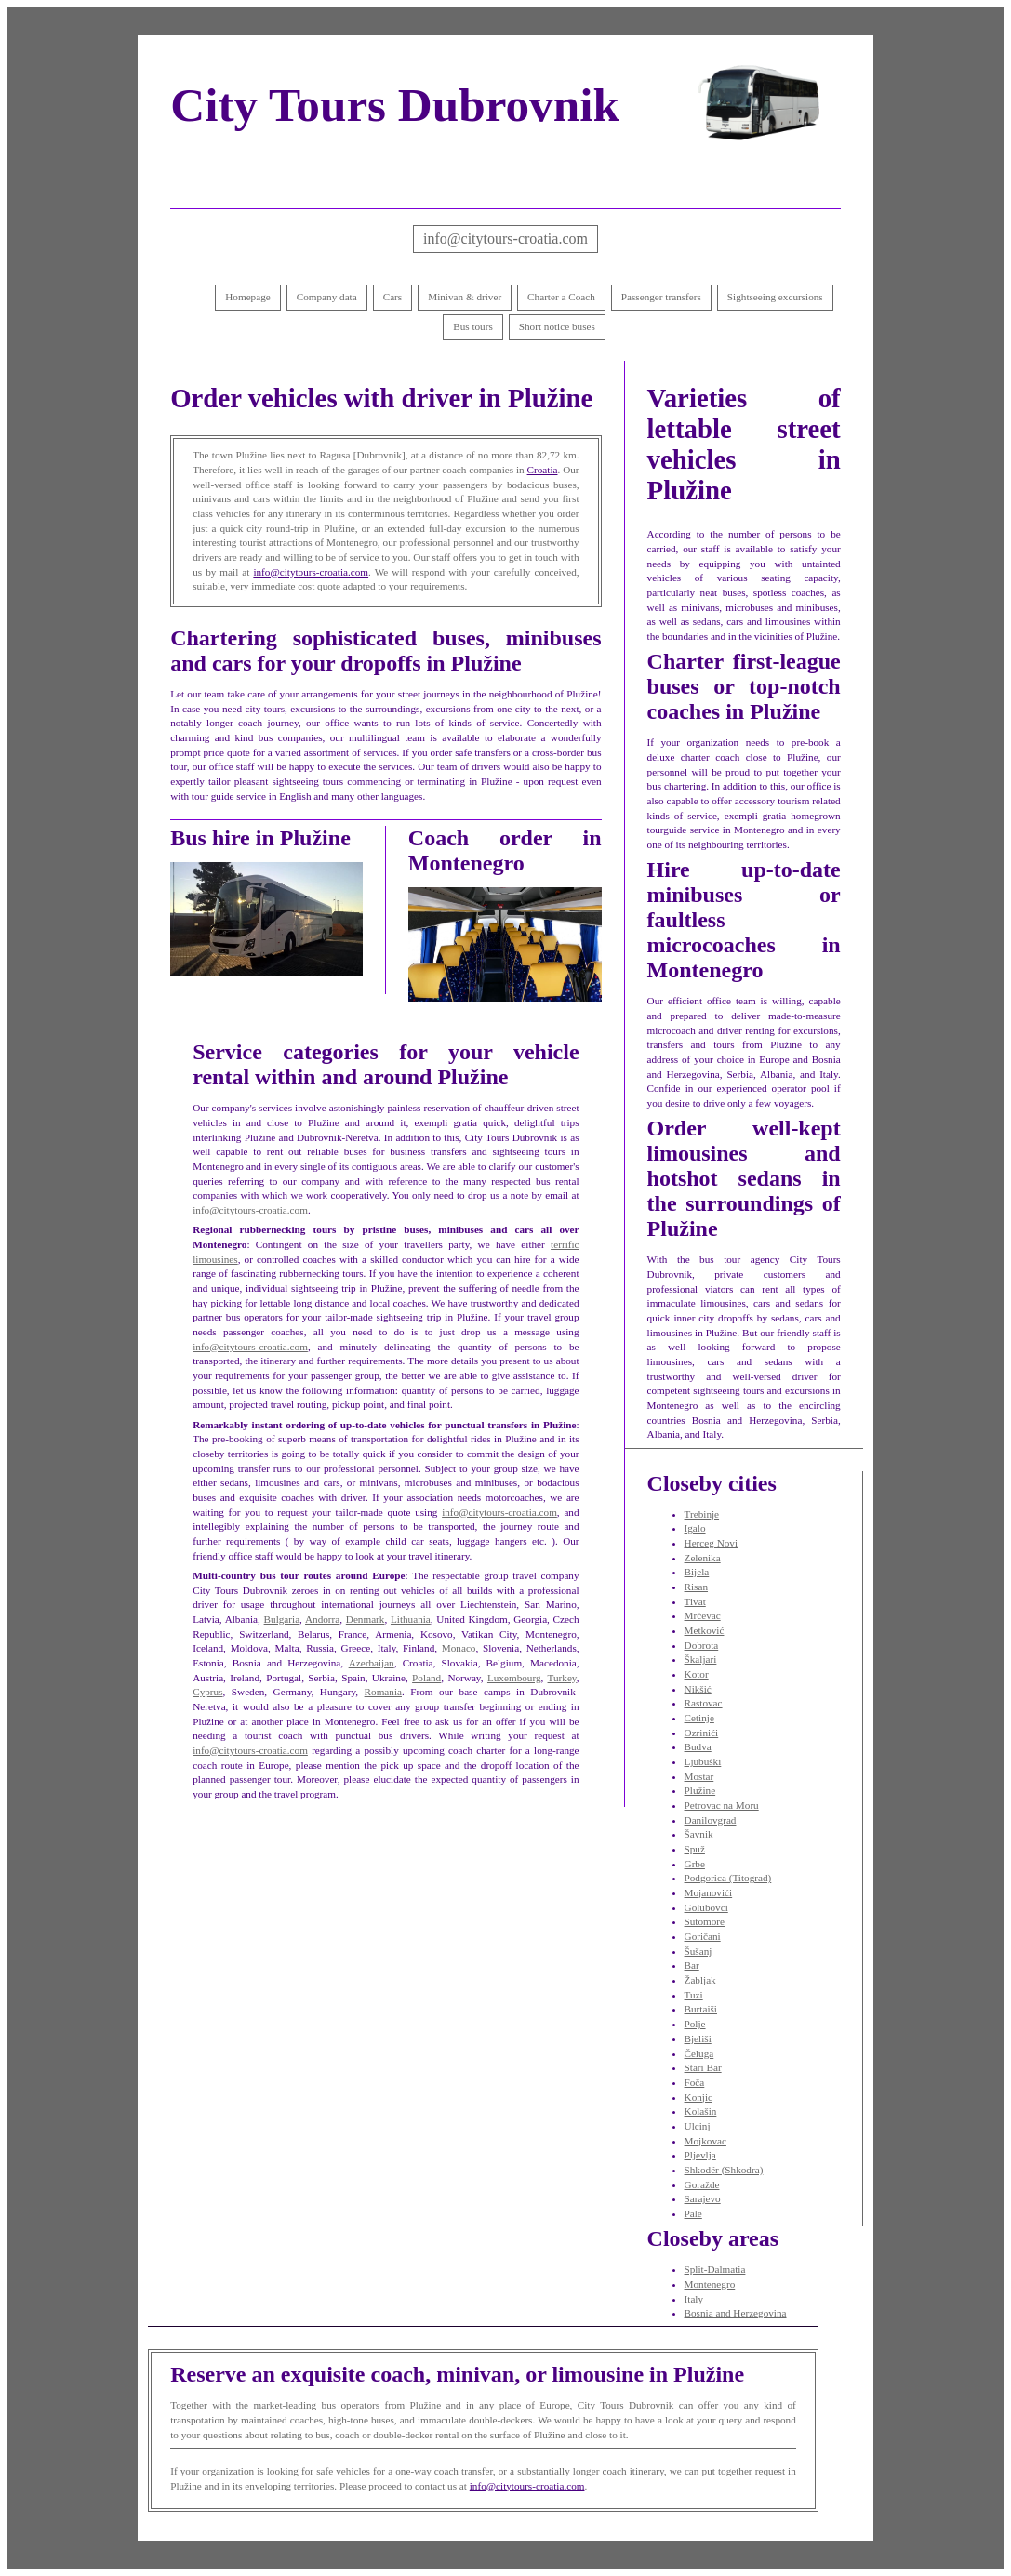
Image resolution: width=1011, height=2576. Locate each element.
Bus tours (473, 326)
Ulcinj (698, 2125)
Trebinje (702, 1514)
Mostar (699, 1776)
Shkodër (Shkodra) (724, 2169)
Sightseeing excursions (775, 296)
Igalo (695, 1528)
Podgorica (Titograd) (728, 1877)
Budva (698, 1746)
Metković (705, 1630)
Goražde (702, 2184)
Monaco (459, 1647)
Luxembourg (514, 1677)
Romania (383, 1691)
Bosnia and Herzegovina (736, 2312)
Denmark (365, 1619)
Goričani (703, 1936)
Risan (696, 1586)
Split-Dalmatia (715, 2269)
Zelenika (703, 1557)
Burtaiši (701, 2008)
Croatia (542, 469)
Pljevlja (700, 2154)
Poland (426, 1677)
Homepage (247, 296)
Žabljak (700, 1979)
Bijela (697, 1571)
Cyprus (207, 1691)
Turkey (562, 1677)
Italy (694, 2298)
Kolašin (701, 2111)
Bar (692, 1965)
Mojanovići (709, 1892)
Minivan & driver (464, 296)
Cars (393, 296)
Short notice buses (557, 326)
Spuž (695, 1848)
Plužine (700, 1790)
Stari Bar (703, 2067)
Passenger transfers (661, 296)
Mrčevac (703, 1615)
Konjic (698, 2097)
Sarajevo (703, 2198)
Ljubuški (703, 1761)
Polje (695, 2023)
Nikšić (698, 1688)
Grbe (695, 1863)
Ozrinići (702, 1732)
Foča (695, 2082)
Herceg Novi (711, 1542)
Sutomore (705, 1921)
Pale (693, 2213)
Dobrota (702, 1645)
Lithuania (411, 1619)
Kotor (697, 1674)
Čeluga (699, 2053)
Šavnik (699, 1833)
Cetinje (699, 1717)
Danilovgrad (711, 1820)
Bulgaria (282, 1619)
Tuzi (694, 1994)
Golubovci (706, 1907)
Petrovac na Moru (722, 1805)
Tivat (695, 1601)
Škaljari (701, 1659)
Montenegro (710, 2284)
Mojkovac (705, 2140)
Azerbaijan (371, 1662)
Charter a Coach (561, 296)
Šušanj (698, 1951)
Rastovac (704, 1702)
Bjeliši (698, 2038)
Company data (327, 296)
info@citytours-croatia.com (505, 238)
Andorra (322, 1619)
